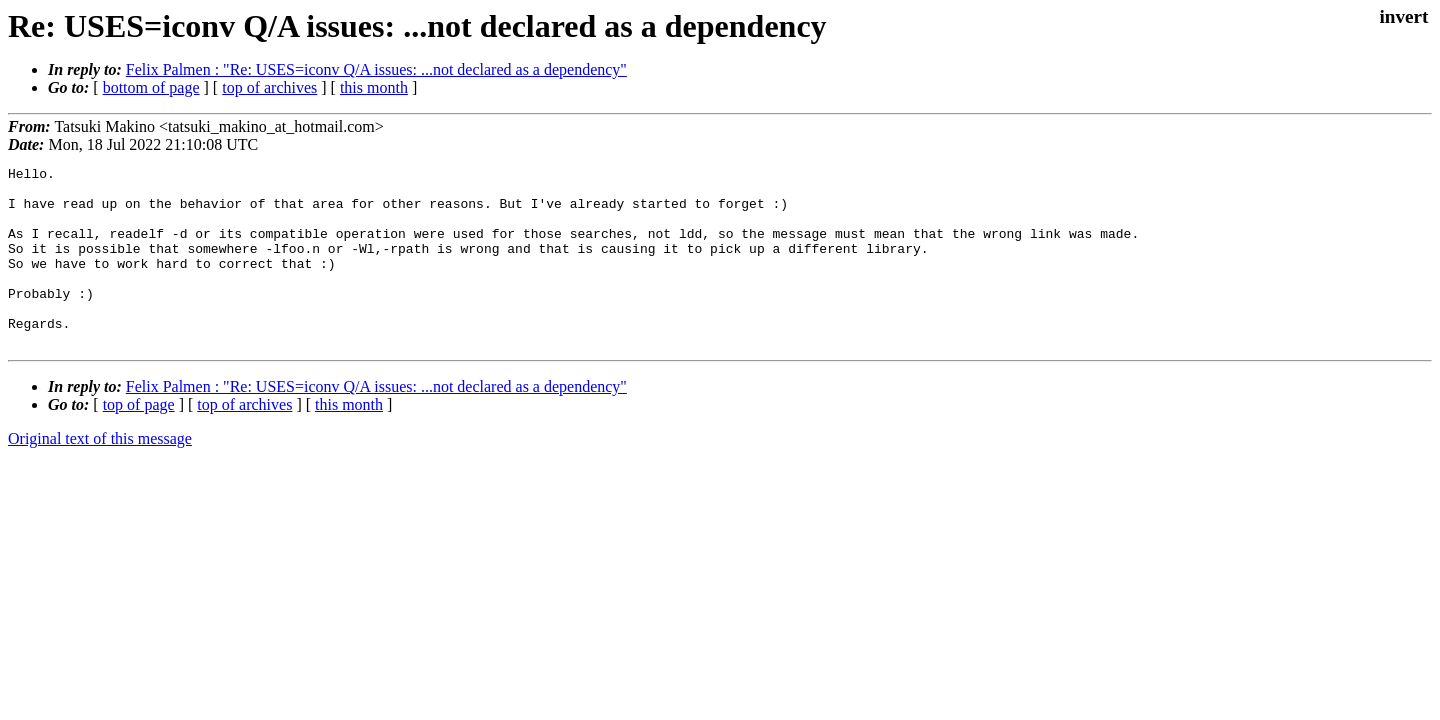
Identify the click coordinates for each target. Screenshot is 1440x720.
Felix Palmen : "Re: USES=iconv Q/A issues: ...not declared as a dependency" (376, 69)
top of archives (269, 87)
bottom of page (151, 87)
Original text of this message (100, 474)
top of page (139, 440)
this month (374, 87)
